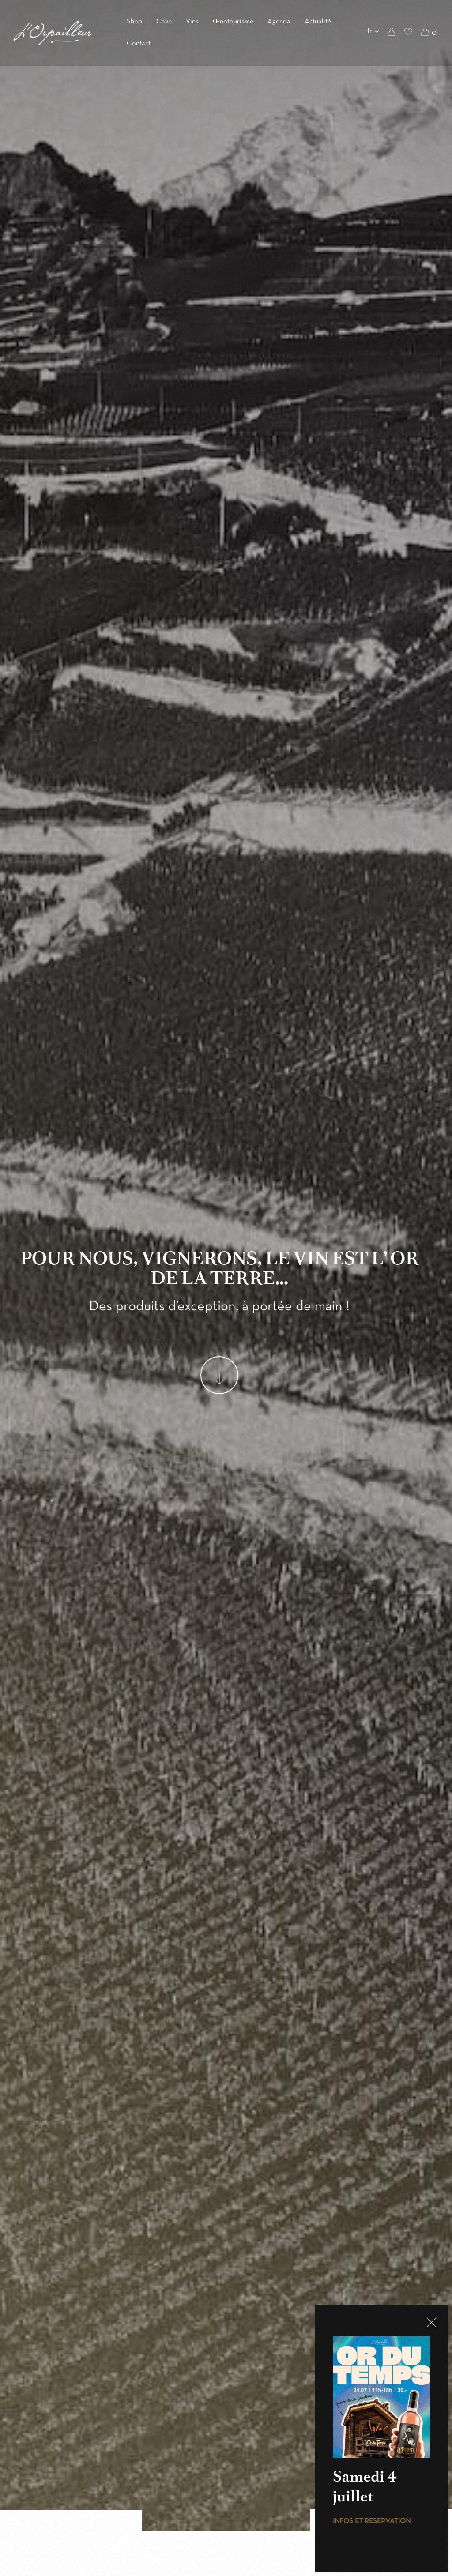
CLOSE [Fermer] (431, 2322)
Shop (134, 22)
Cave (164, 22)
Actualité (318, 22)
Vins (192, 22)
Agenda (278, 22)
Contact (139, 44)
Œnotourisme (233, 22)
